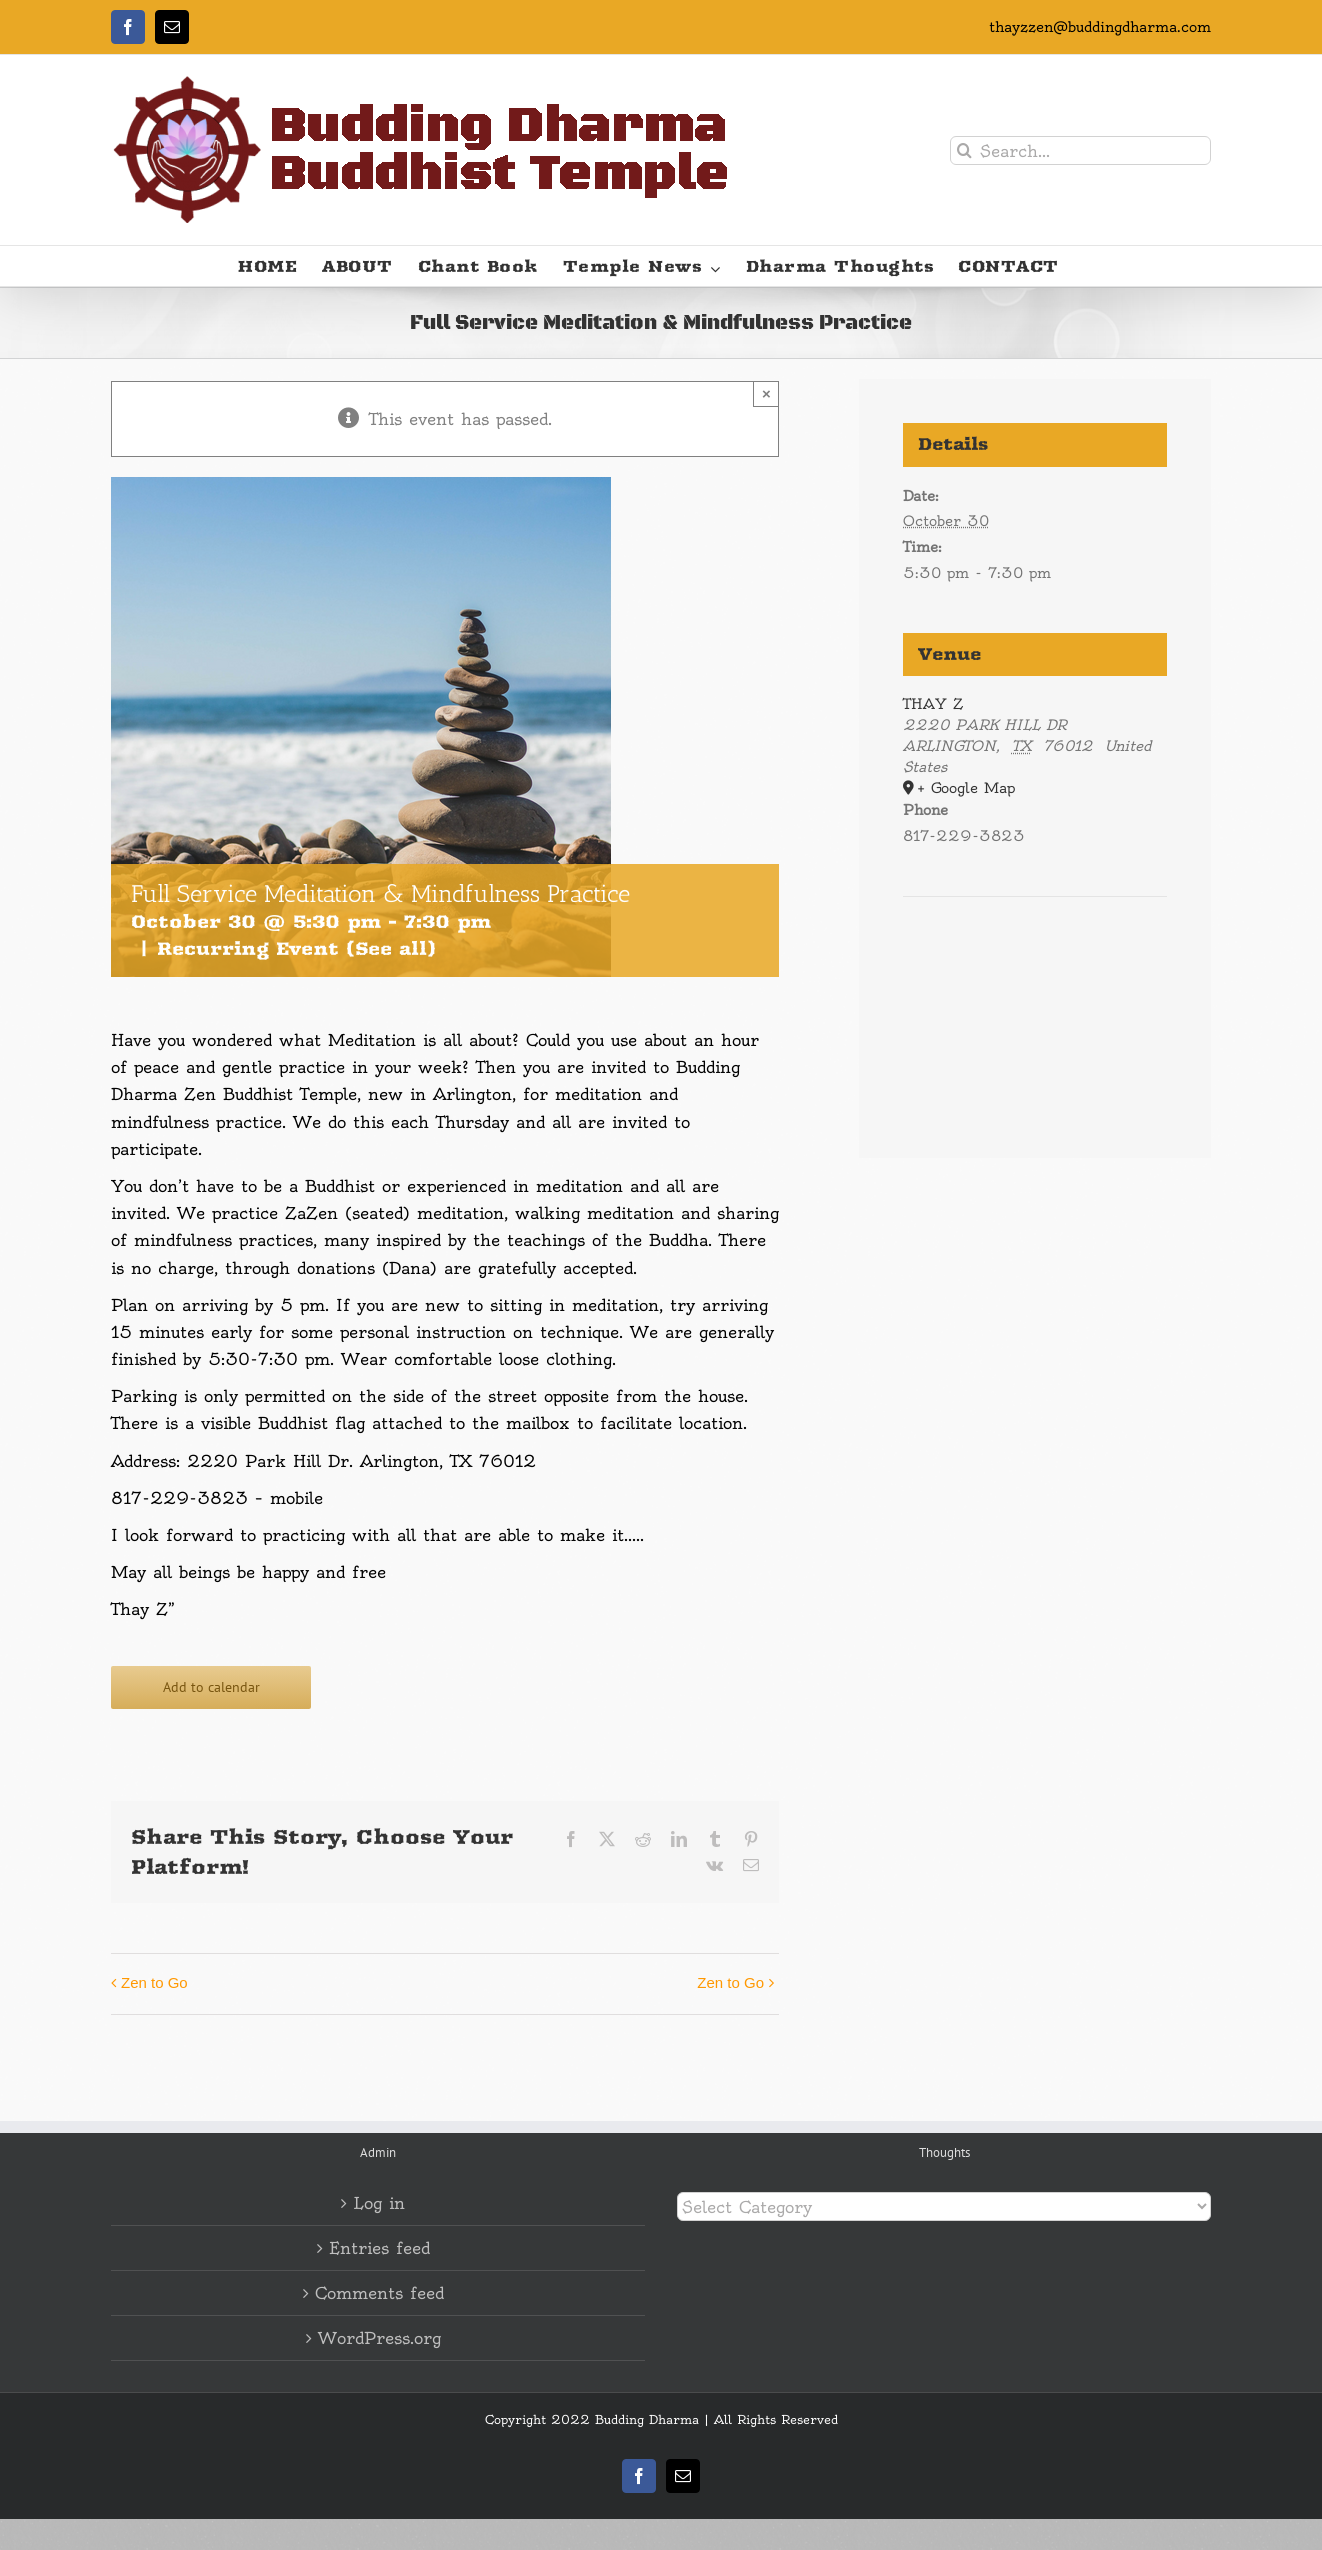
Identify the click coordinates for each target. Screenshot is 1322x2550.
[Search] (964, 150)
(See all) (391, 948)
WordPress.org (379, 2338)
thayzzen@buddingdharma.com (1100, 27)
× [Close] (766, 393)
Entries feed (379, 2248)
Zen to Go (154, 1982)
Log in (379, 2203)
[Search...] (1080, 150)
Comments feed (379, 2293)
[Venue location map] (1035, 957)
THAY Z (933, 704)
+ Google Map (966, 788)
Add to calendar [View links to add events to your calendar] (211, 1687)
